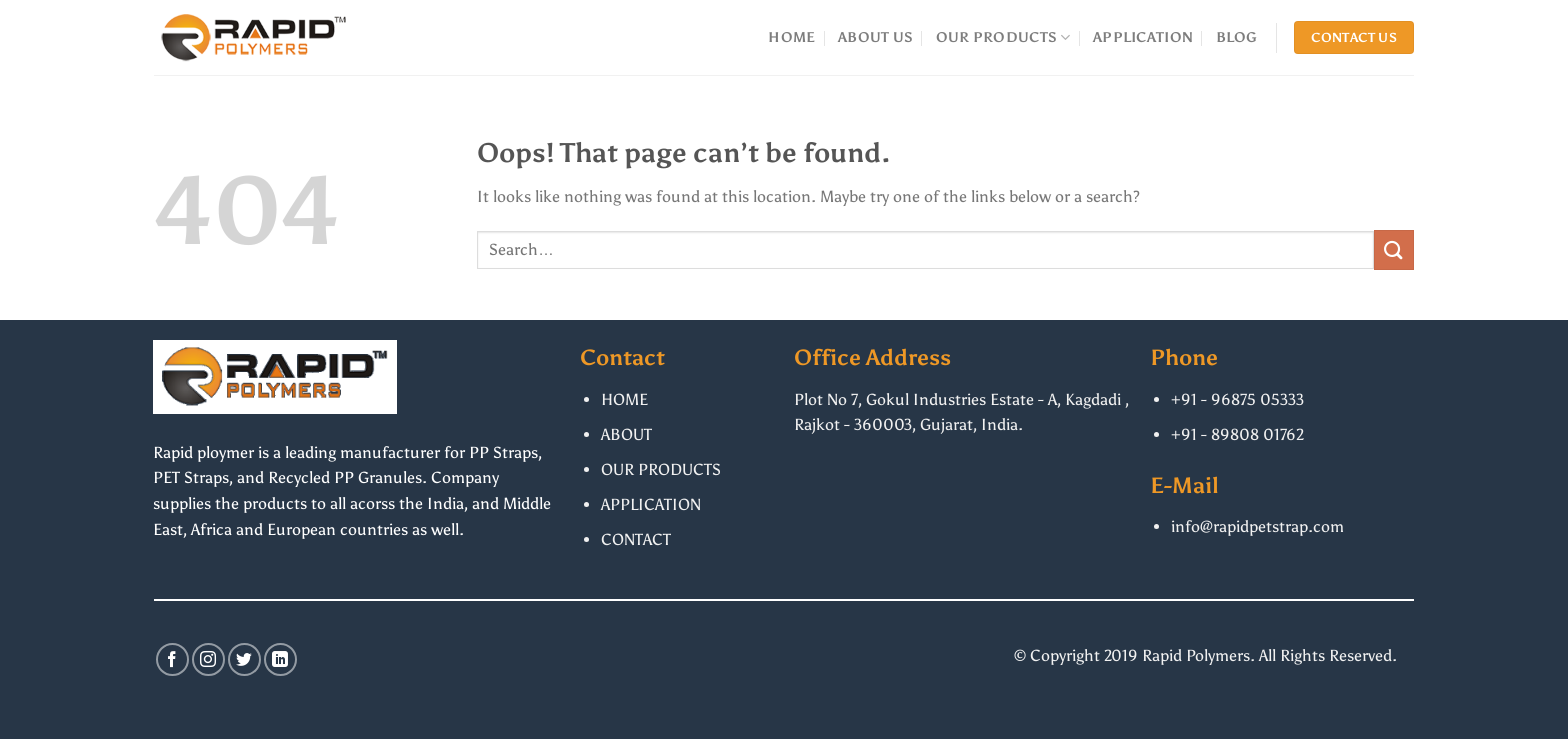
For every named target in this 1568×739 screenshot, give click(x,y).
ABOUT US (875, 37)
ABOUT (626, 434)
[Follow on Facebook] (172, 659)
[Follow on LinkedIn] (280, 659)
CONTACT (636, 539)
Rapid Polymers (1196, 655)
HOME (791, 37)
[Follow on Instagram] (208, 659)
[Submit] (1394, 249)
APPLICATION (1143, 37)
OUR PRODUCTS (1003, 37)
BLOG (1237, 37)
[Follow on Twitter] (244, 659)
